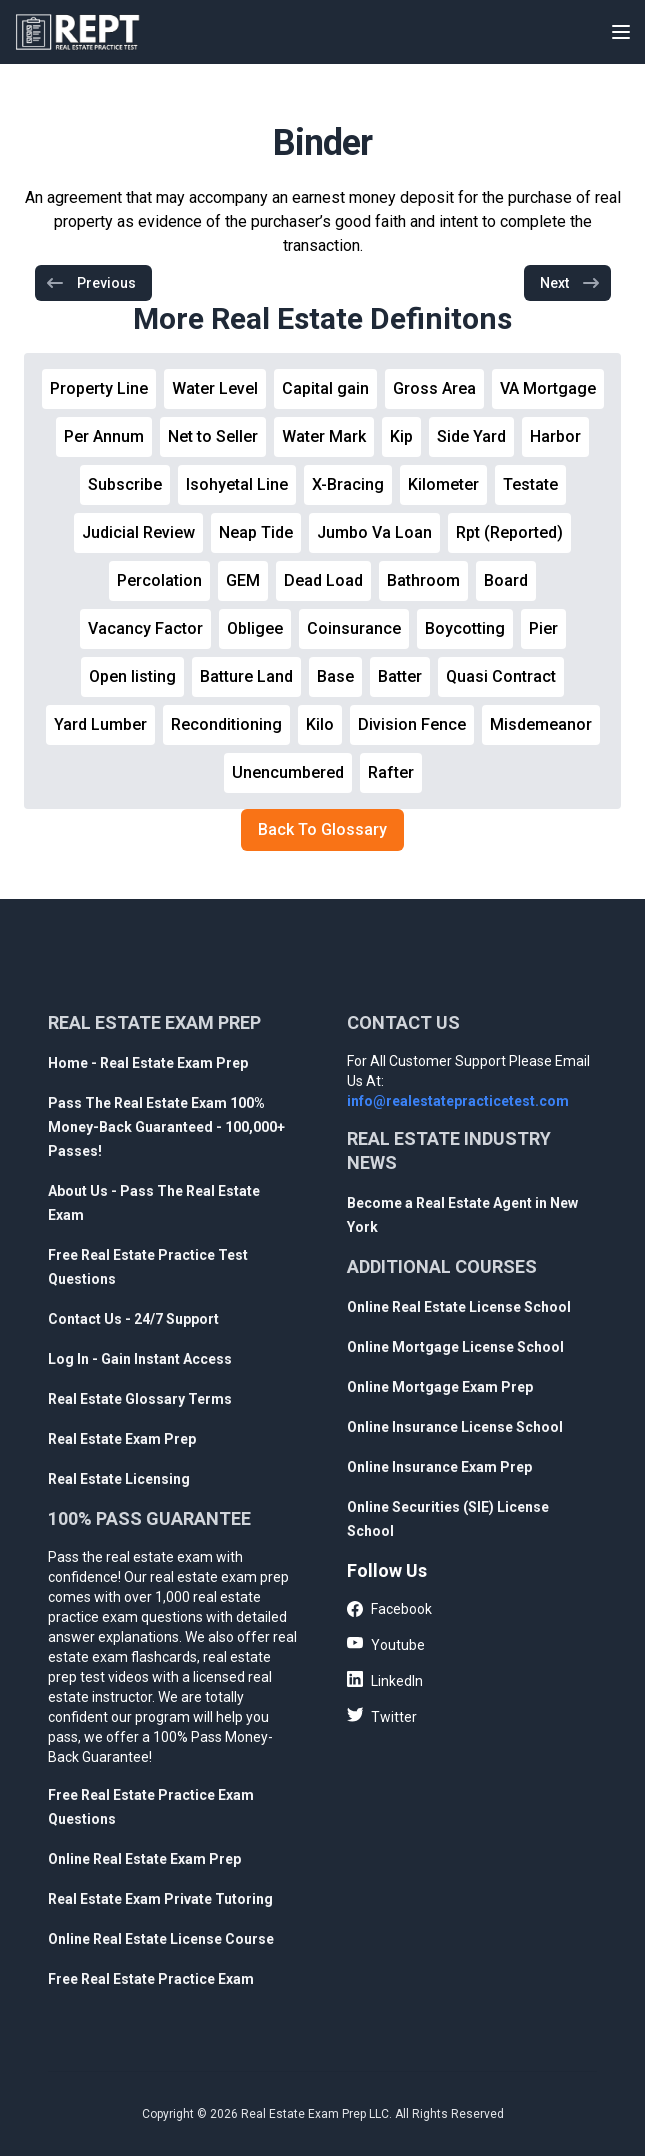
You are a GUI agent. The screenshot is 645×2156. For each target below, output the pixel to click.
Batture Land (246, 676)
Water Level (215, 388)
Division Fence (412, 724)
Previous (90, 283)
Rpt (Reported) (509, 532)
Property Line (99, 388)
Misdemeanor (541, 724)
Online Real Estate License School (459, 1307)
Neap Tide (256, 532)
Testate (530, 484)
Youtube (386, 1644)
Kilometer (443, 484)
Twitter (382, 1716)
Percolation (159, 580)
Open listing (132, 676)
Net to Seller (213, 436)
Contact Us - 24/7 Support (133, 1319)
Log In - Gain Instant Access (140, 1359)
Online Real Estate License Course (161, 1939)
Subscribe (125, 484)
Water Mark (324, 436)
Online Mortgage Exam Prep (440, 1387)
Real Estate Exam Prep (122, 1439)
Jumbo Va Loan (374, 532)
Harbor (555, 436)
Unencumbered (288, 772)
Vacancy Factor (145, 628)
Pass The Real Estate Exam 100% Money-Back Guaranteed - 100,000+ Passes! (166, 1127)
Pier (543, 628)
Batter (400, 676)
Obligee (255, 628)
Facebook (389, 1610)
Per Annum (104, 436)
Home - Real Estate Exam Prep (148, 1063)
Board (506, 580)
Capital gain (325, 388)
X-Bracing (348, 484)
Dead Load (323, 580)
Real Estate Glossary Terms (140, 1399)
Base (335, 676)
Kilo (320, 724)
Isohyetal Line (237, 484)
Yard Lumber (100, 724)
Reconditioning (226, 724)
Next (570, 283)
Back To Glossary (322, 829)
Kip (401, 436)
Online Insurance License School (455, 1427)
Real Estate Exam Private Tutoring (160, 1899)
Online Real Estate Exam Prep (144, 1859)
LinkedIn (385, 1680)
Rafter (391, 772)
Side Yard (471, 436)
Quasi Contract (501, 676)
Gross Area (434, 388)
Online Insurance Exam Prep (439, 1467)
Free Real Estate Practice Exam (151, 1979)
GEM (243, 580)
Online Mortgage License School (455, 1347)
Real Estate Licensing (119, 1479)
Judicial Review (138, 532)
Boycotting (465, 628)
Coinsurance (354, 628)
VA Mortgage (548, 388)
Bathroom (423, 580)
